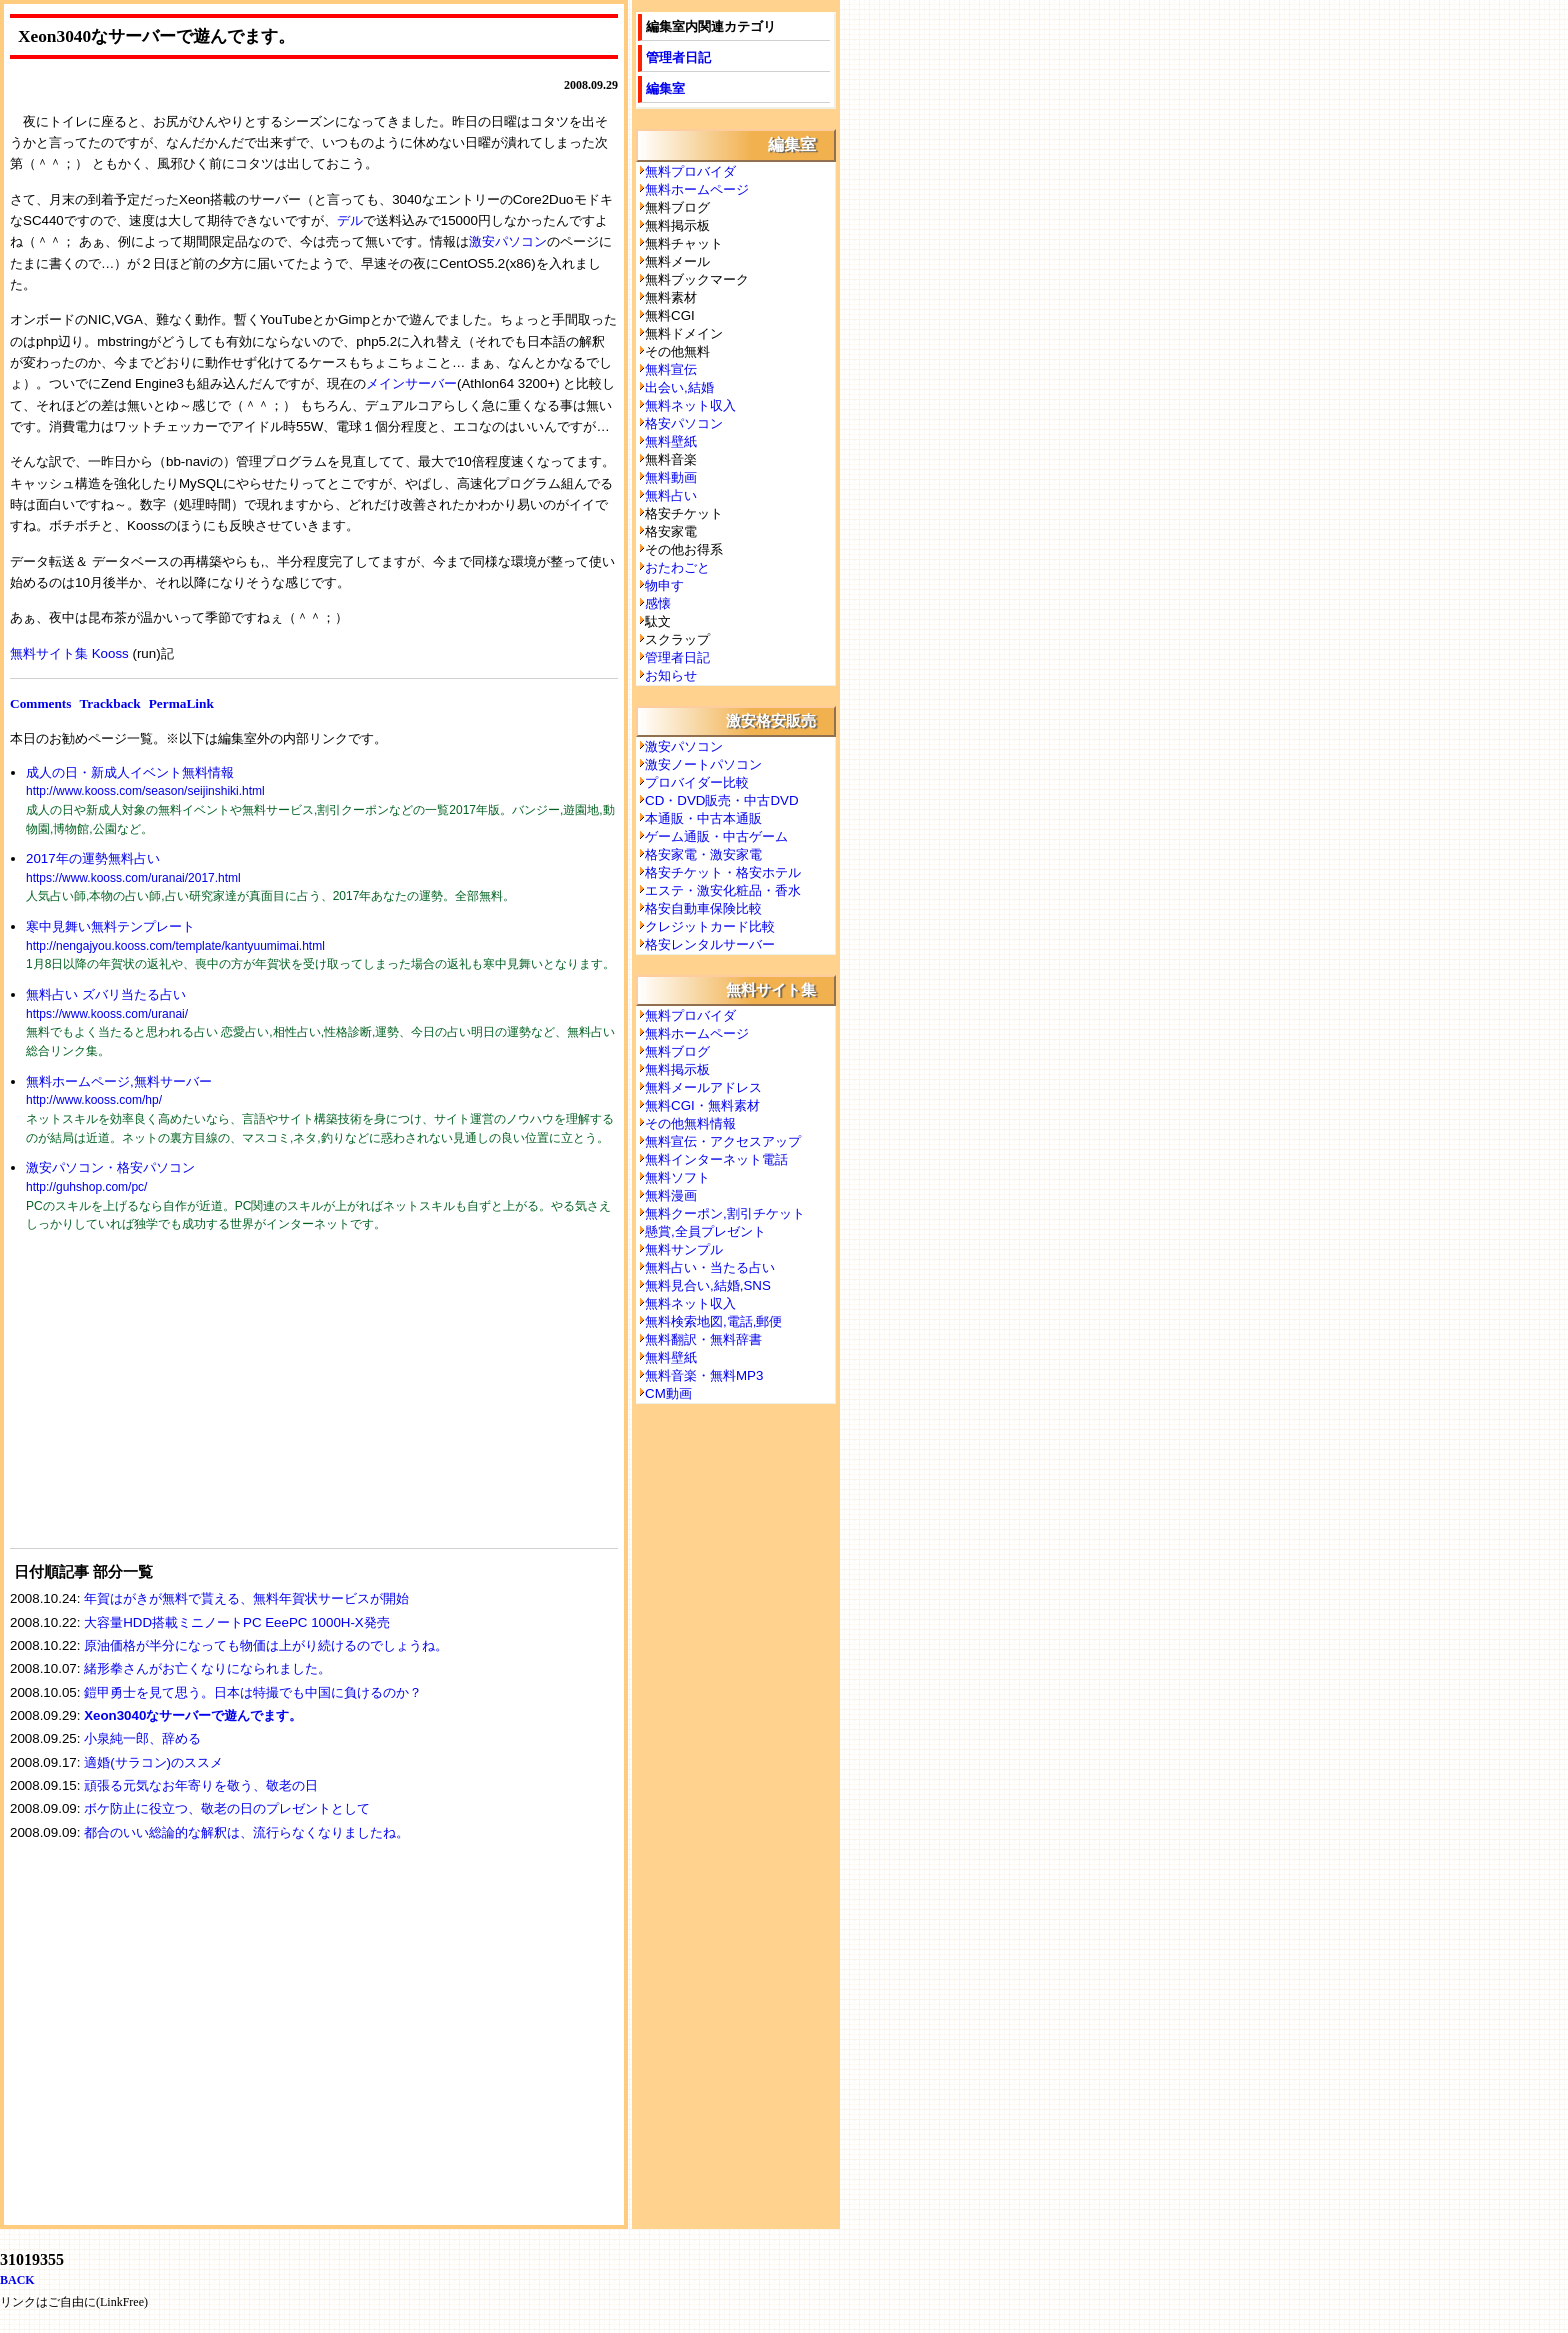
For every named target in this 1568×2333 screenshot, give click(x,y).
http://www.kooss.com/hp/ (94, 1100)
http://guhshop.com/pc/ (86, 1187)
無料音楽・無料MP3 (704, 1375)
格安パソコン (684, 423)
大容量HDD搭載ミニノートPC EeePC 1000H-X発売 (237, 1622)
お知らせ (671, 675)
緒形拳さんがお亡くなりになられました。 (207, 1668)
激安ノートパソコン (703, 764)
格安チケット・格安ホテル (723, 872)
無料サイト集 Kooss (69, 653)
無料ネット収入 (690, 405)
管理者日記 (678, 57)
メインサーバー (411, 383)
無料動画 (671, 477)
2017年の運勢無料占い (93, 858)
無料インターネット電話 (716, 1159)
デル (350, 220)
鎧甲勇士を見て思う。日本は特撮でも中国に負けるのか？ (253, 1692)
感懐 (658, 603)
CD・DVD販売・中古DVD (722, 800)
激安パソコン (508, 241)
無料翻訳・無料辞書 (703, 1339)
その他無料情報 (690, 1123)
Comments (40, 703)
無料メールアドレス (703, 1087)
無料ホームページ (697, 189)
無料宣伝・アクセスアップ (723, 1141)
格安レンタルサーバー (710, 944)
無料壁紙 (671, 441)
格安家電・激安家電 (703, 854)
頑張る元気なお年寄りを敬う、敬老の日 (201, 1785)
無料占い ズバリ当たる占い (106, 994)
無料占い (671, 495)
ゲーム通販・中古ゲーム (716, 836)
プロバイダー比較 (697, 782)
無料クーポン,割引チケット (725, 1213)
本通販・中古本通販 (703, 818)
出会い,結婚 (679, 387)
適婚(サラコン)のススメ (153, 1762)
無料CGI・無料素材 (702, 1105)
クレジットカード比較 (710, 926)
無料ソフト (677, 1177)
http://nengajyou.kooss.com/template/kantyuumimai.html (175, 946)
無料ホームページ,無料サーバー (119, 1081)
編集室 (665, 88)
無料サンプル (684, 1249)
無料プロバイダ (690, 171)
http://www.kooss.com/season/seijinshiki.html (145, 791)
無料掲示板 (677, 1069)
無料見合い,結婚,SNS (708, 1285)
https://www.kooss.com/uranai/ (107, 1014)
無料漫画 (671, 1195)
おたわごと (677, 567)
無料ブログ (677, 1051)
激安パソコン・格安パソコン (110, 1167)
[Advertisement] (160, 1403)
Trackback (109, 703)
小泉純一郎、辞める (142, 1738)
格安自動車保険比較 (703, 908)
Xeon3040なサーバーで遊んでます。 (193, 1715)
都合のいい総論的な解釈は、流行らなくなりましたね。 (246, 1832)
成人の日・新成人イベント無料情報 (130, 772)
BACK (17, 2280)
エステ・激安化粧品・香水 (723, 890)
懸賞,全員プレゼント (705, 1231)
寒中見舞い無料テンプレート (110, 926)
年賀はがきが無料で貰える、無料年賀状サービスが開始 (246, 1598)
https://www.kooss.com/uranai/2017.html (133, 878)
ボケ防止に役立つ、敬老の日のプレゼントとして (227, 1808)
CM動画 (668, 1393)
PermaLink (181, 703)
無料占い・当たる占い (710, 1267)
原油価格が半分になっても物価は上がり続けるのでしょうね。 (266, 1645)
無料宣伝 (671, 369)
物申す (664, 585)
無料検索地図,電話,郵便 (713, 1321)
